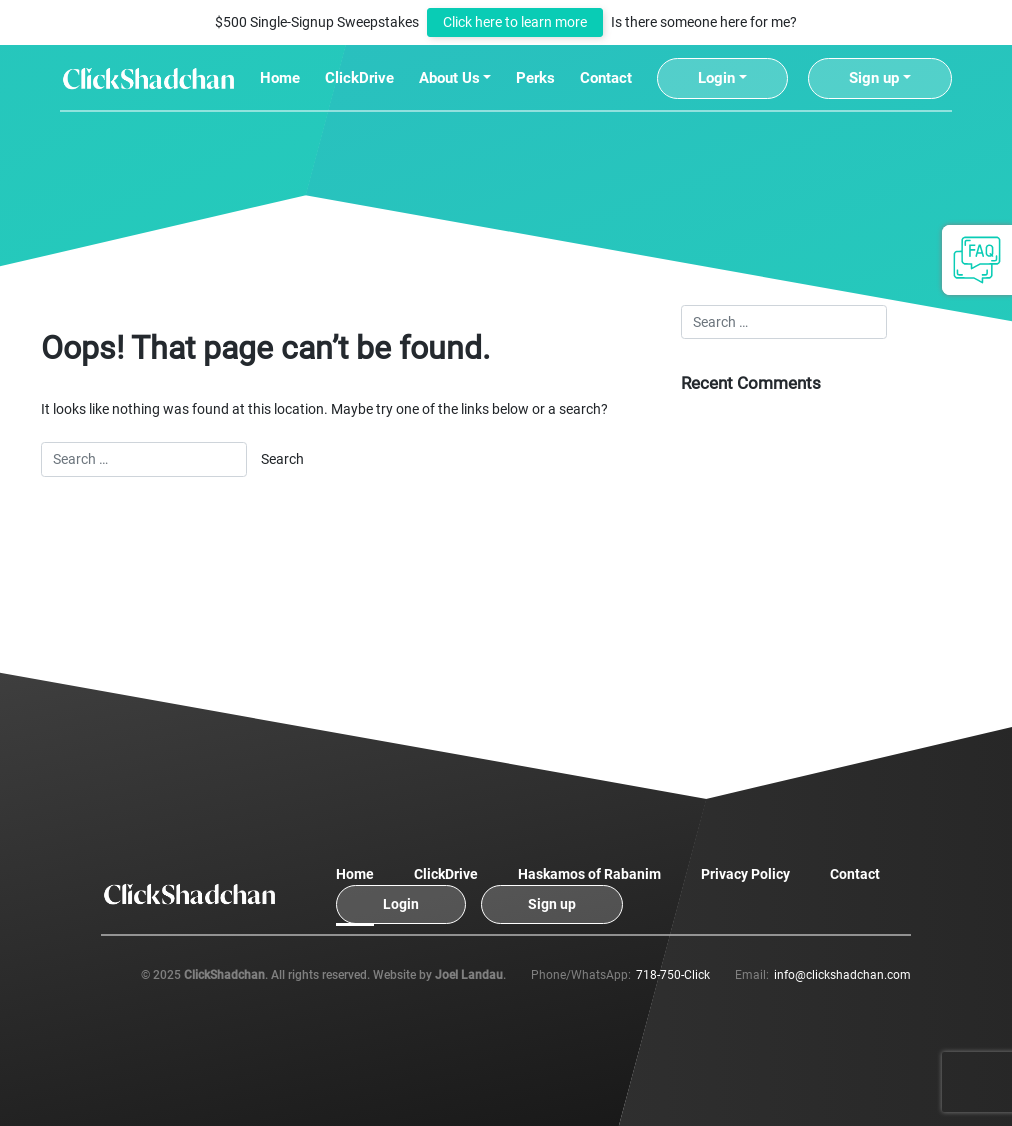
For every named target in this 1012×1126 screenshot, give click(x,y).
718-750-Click (673, 975)
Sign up (874, 78)
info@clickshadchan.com (842, 975)
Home (280, 78)
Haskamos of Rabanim (589, 874)
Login (716, 78)
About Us (449, 78)
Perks (535, 78)
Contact (606, 78)
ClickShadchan (224, 975)
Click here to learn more (515, 22)
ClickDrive (359, 78)
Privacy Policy (745, 874)
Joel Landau (469, 975)
